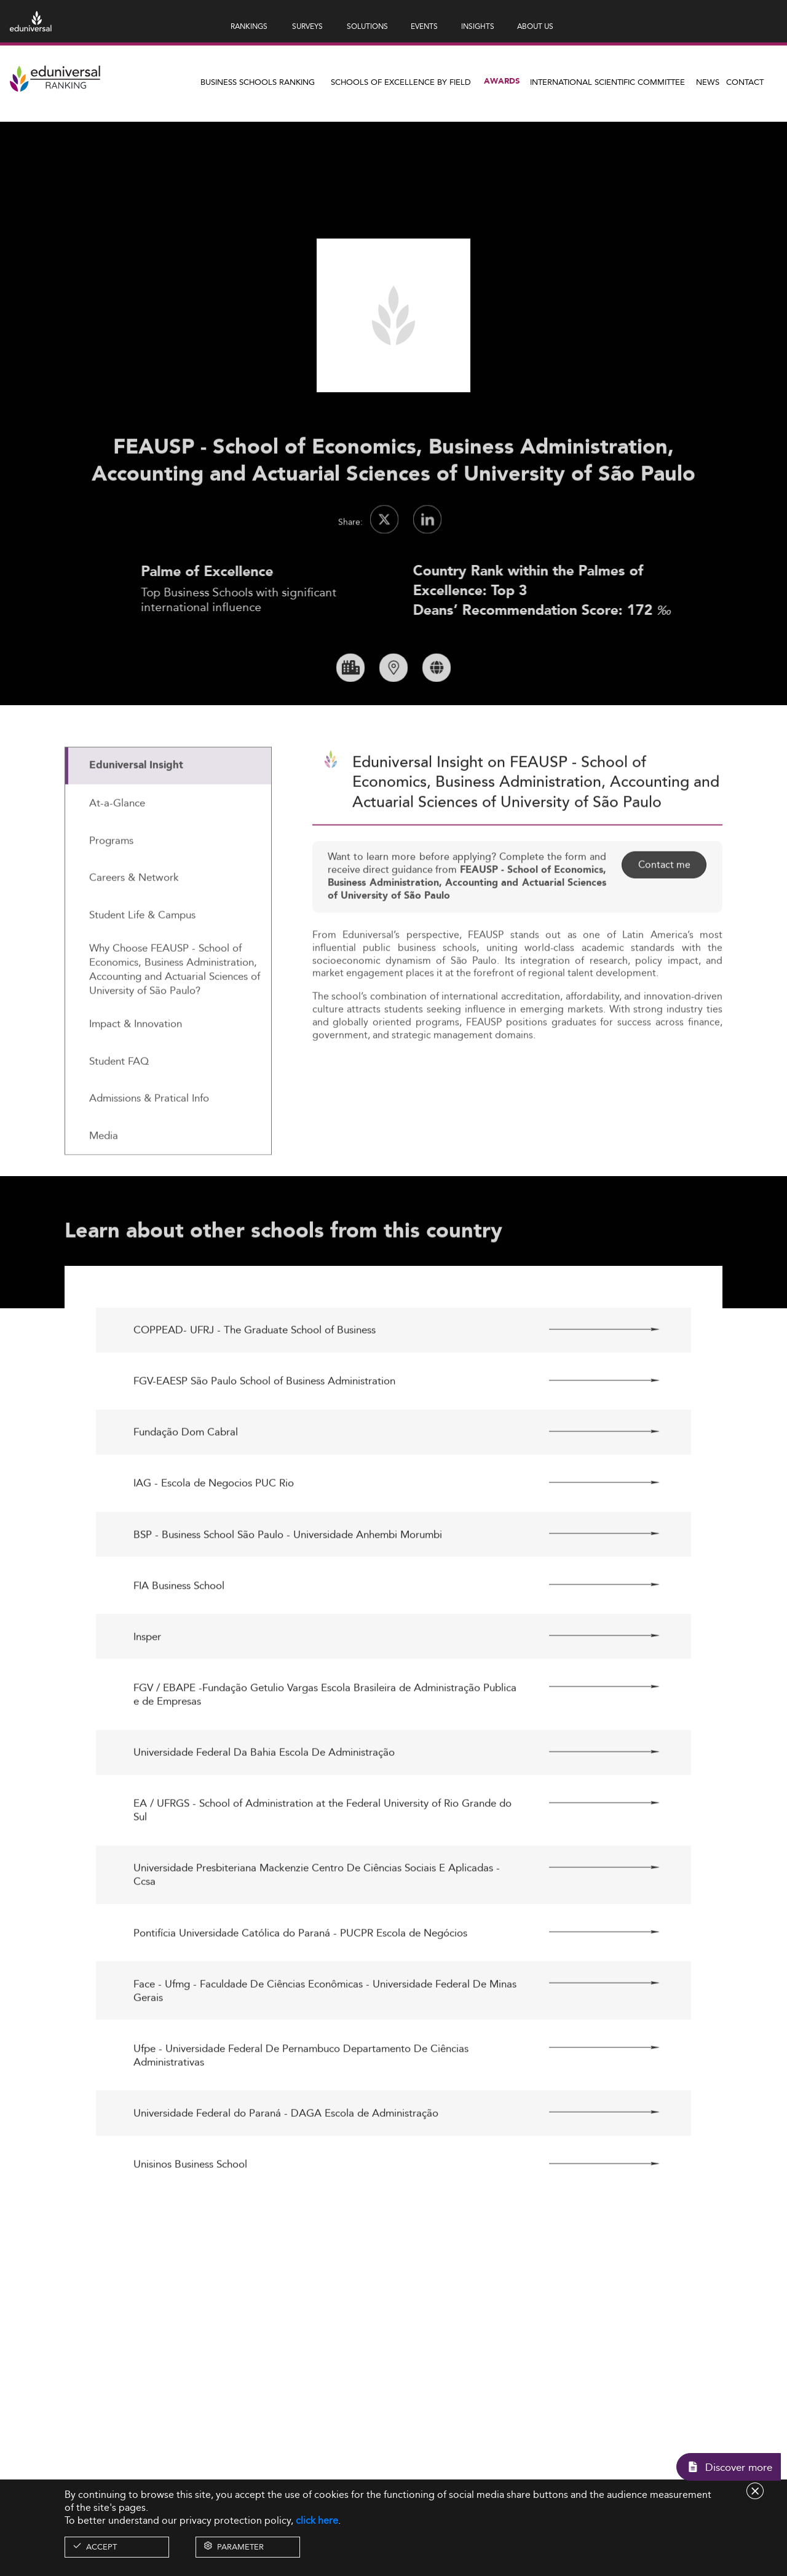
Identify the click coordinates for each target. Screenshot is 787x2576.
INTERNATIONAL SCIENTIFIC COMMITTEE (607, 82)
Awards (502, 81)
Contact (745, 82)
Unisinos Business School (190, 2208)
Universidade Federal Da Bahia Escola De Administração (264, 1796)
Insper (147, 1681)
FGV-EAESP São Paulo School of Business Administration (264, 1425)
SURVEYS (307, 26)
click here (317, 2520)
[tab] (168, 810)
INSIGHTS (477, 26)
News (707, 82)
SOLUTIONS (367, 26)
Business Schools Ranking (257, 82)
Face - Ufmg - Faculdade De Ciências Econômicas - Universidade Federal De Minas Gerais (324, 2034)
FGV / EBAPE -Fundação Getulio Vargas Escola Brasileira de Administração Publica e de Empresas (324, 1738)
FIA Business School (178, 1629)
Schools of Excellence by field (401, 82)
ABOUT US (535, 26)
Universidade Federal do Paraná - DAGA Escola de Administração (285, 2157)
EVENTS (424, 26)
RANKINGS (249, 26)
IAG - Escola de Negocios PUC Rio (213, 1527)
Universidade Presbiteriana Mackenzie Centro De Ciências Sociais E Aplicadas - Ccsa (316, 1918)
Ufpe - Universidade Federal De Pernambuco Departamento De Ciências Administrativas (301, 2099)
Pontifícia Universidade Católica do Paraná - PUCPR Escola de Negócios (300, 1976)
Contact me (664, 909)
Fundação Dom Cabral (185, 1476)
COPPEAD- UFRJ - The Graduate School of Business (254, 1374)
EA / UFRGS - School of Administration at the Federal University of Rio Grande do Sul (322, 1854)
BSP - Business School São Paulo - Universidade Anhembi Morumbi (287, 1578)
